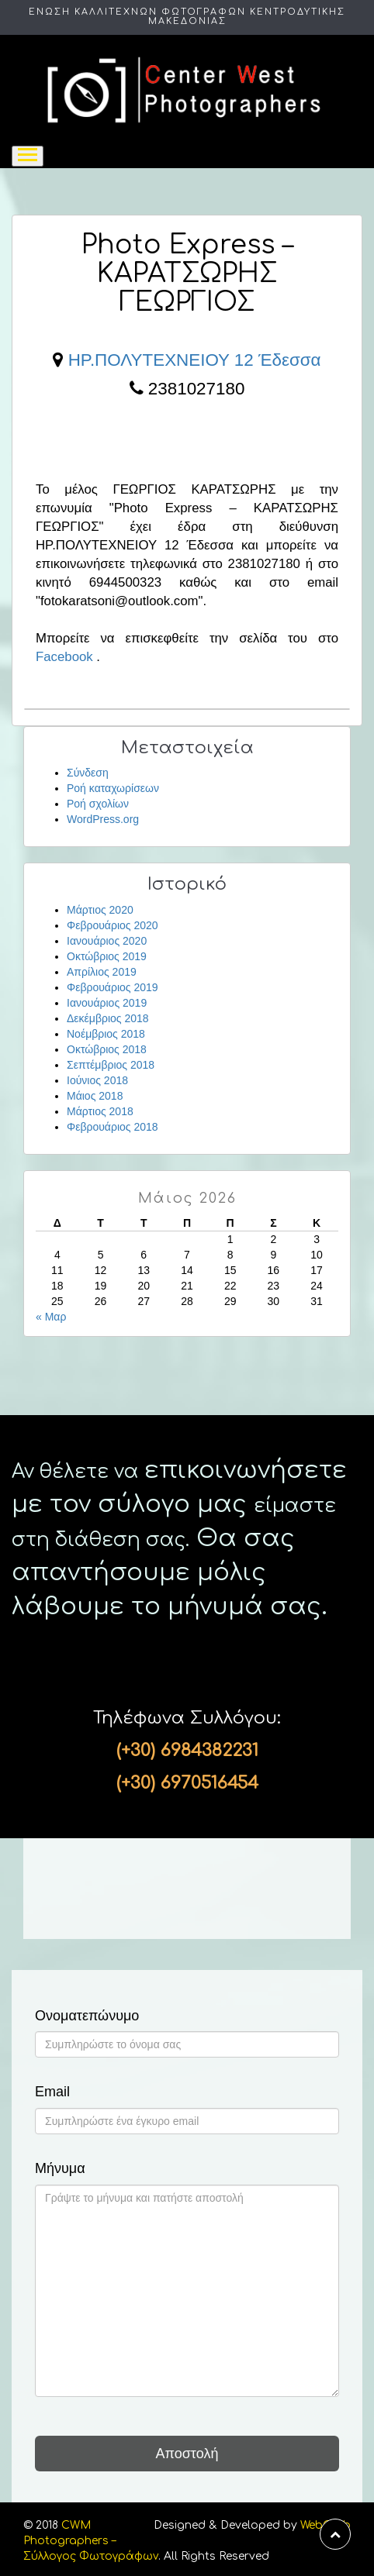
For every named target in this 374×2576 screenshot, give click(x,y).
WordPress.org (103, 819)
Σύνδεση (88, 772)
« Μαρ (51, 1316)
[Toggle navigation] (27, 156)
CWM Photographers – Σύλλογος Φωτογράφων (90, 2540)
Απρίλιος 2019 (102, 972)
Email (52, 2092)
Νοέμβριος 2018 (106, 1034)
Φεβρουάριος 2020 (112, 925)
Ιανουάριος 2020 (107, 941)
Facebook (64, 656)
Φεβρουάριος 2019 (112, 987)
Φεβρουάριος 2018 (112, 1127)
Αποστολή (187, 2453)
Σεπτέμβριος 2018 (110, 1065)
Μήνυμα (60, 2168)
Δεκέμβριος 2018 (108, 1018)
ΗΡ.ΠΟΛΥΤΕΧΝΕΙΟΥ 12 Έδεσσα (194, 360)
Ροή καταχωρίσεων (113, 788)
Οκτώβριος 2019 (107, 956)
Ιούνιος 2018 (97, 1080)
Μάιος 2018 (95, 1096)
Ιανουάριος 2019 (107, 1003)
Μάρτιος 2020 (100, 910)
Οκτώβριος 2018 (107, 1049)
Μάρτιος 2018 (100, 1111)
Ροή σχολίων (98, 803)
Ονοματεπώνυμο (87, 2016)
